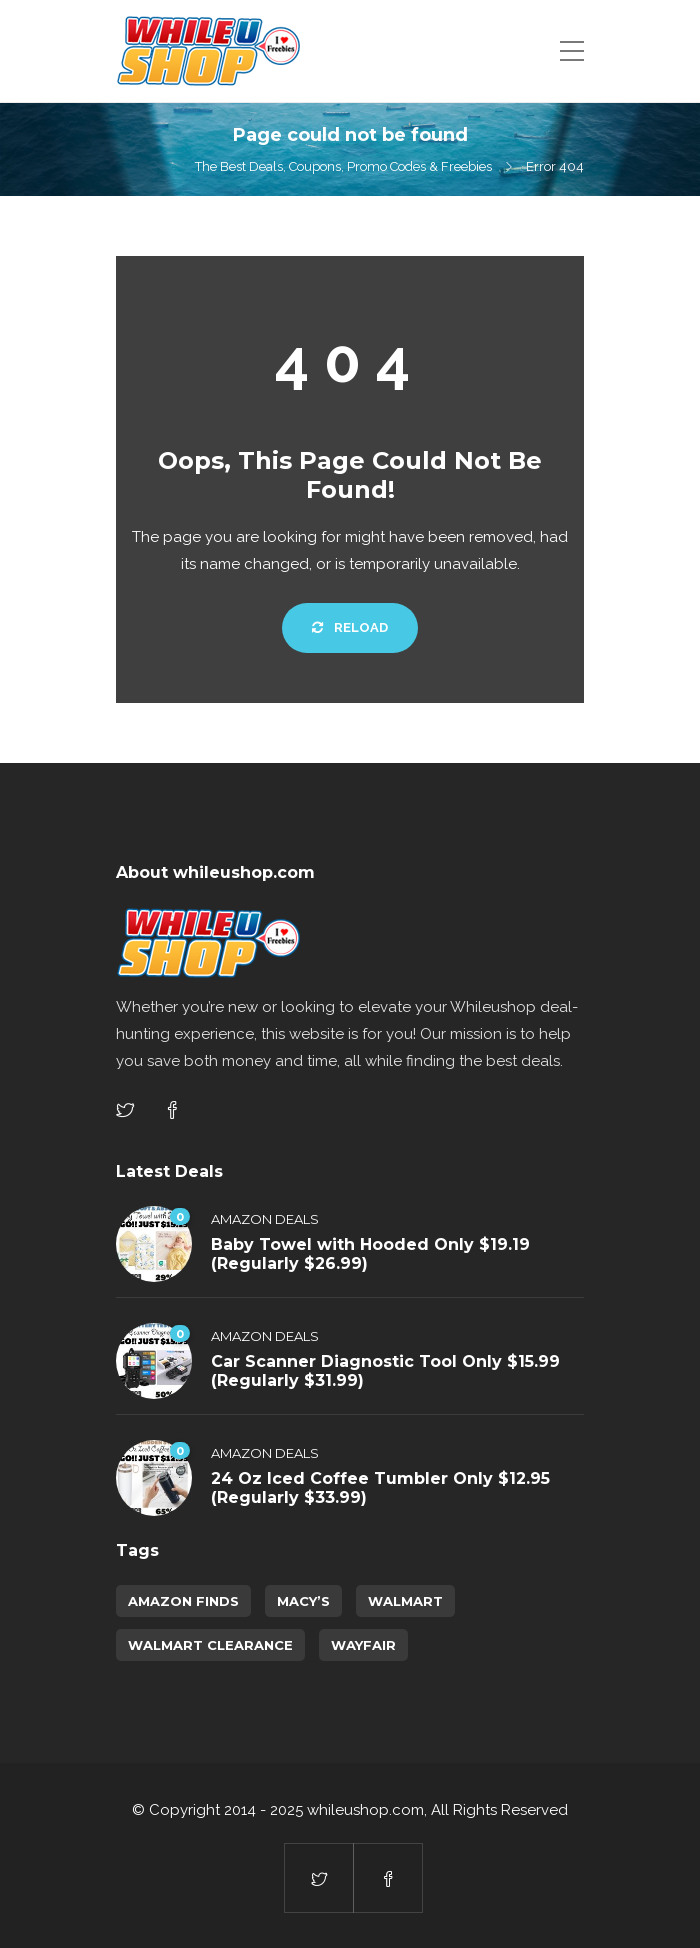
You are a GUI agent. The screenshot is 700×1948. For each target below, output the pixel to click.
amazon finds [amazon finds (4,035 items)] (183, 1601)
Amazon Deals (265, 1219)
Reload (350, 627)
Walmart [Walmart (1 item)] (405, 1601)
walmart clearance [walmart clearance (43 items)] (210, 1645)
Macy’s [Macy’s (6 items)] (303, 1601)
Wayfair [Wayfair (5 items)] (363, 1645)
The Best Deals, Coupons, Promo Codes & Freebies (343, 166)
